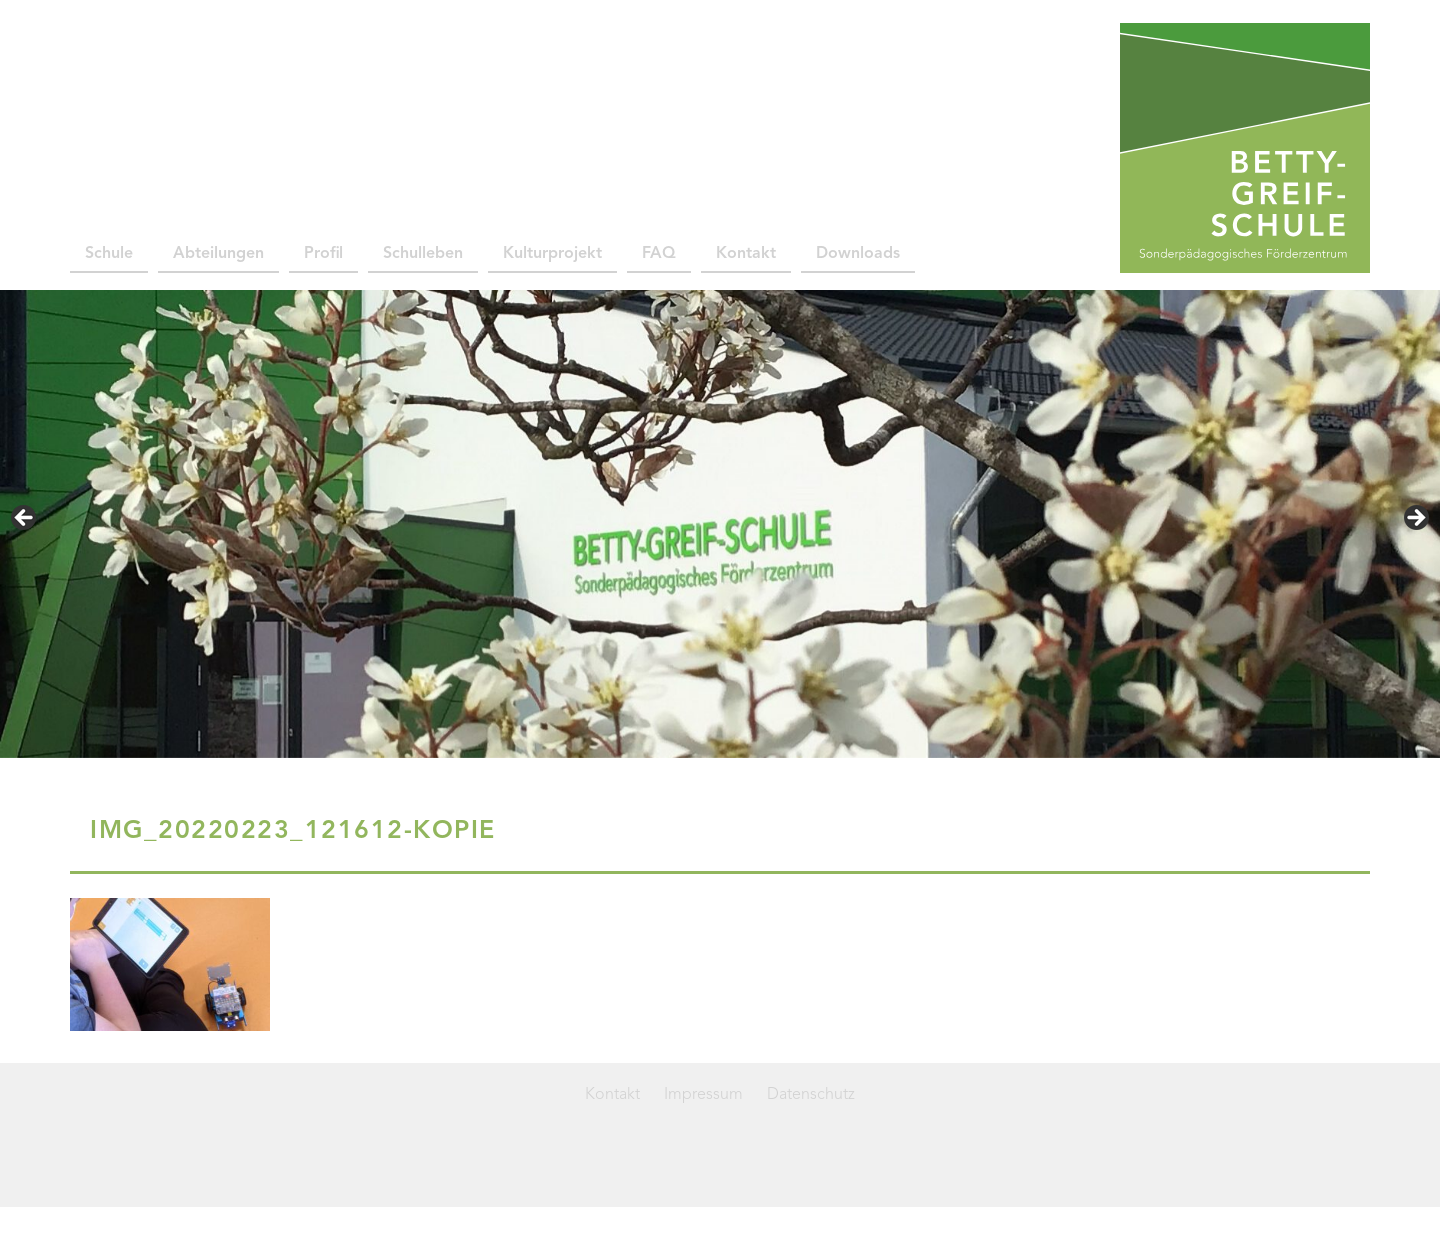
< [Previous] (25, 519)
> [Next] (1415, 519)
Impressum (703, 1095)
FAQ (659, 254)
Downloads (858, 254)
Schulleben (423, 254)
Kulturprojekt (552, 254)
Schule (109, 254)
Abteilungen (218, 254)
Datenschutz (811, 1095)
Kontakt (746, 254)
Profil (323, 254)
